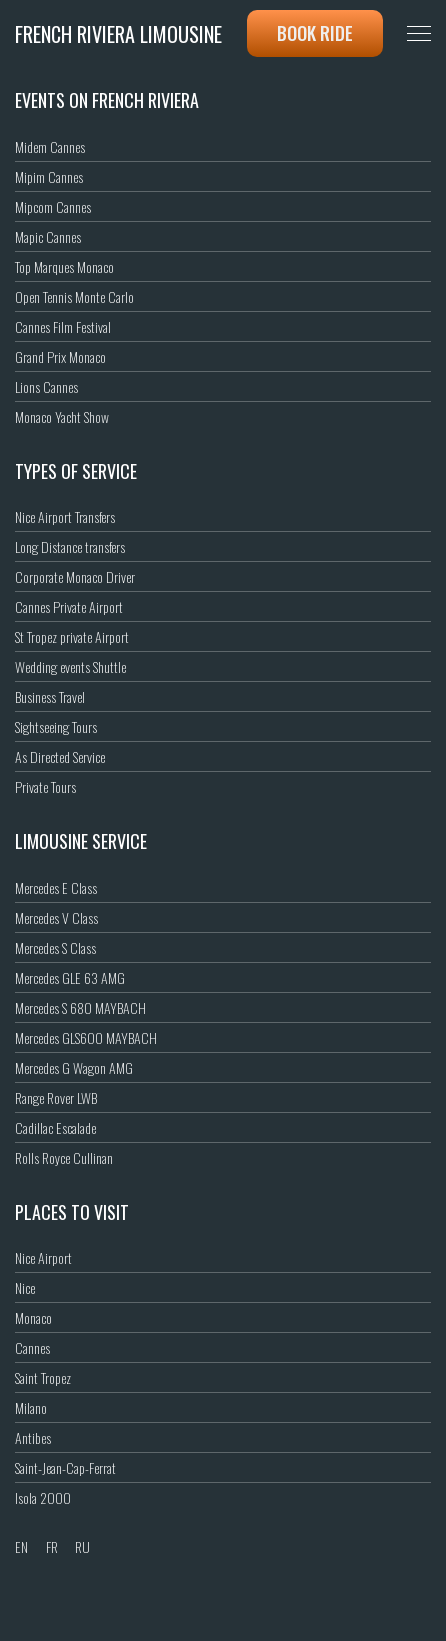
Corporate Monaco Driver (75, 576)
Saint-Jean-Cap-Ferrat (65, 1467)
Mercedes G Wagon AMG (74, 1067)
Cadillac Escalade (55, 1127)
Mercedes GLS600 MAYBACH (86, 1037)
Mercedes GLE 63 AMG (70, 977)
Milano (31, 1407)
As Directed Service (60, 756)
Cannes (32, 1347)
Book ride (315, 33)
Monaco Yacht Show (62, 416)
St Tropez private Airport (72, 636)
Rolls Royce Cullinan (64, 1157)
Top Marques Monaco (64, 266)
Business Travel (50, 696)
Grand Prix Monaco (60, 356)
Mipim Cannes (49, 176)
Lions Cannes (46, 386)
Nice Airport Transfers (65, 516)
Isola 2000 (43, 1497)
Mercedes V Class (56, 917)
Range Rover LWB (56, 1097)
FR (52, 1546)
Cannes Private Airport (69, 606)
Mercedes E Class (56, 887)
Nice (25, 1287)
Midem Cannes (50, 146)
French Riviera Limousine (118, 34)
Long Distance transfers (70, 546)
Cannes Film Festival (63, 326)
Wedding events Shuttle (70, 666)
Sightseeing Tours (56, 726)
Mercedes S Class (55, 947)
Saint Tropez (43, 1377)
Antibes (33, 1437)
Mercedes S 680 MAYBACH (80, 1007)
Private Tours (45, 786)
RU (82, 1546)
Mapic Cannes (48, 236)
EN (21, 1546)
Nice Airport (43, 1257)
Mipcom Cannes (53, 206)
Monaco (33, 1317)
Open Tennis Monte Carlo (74, 296)
